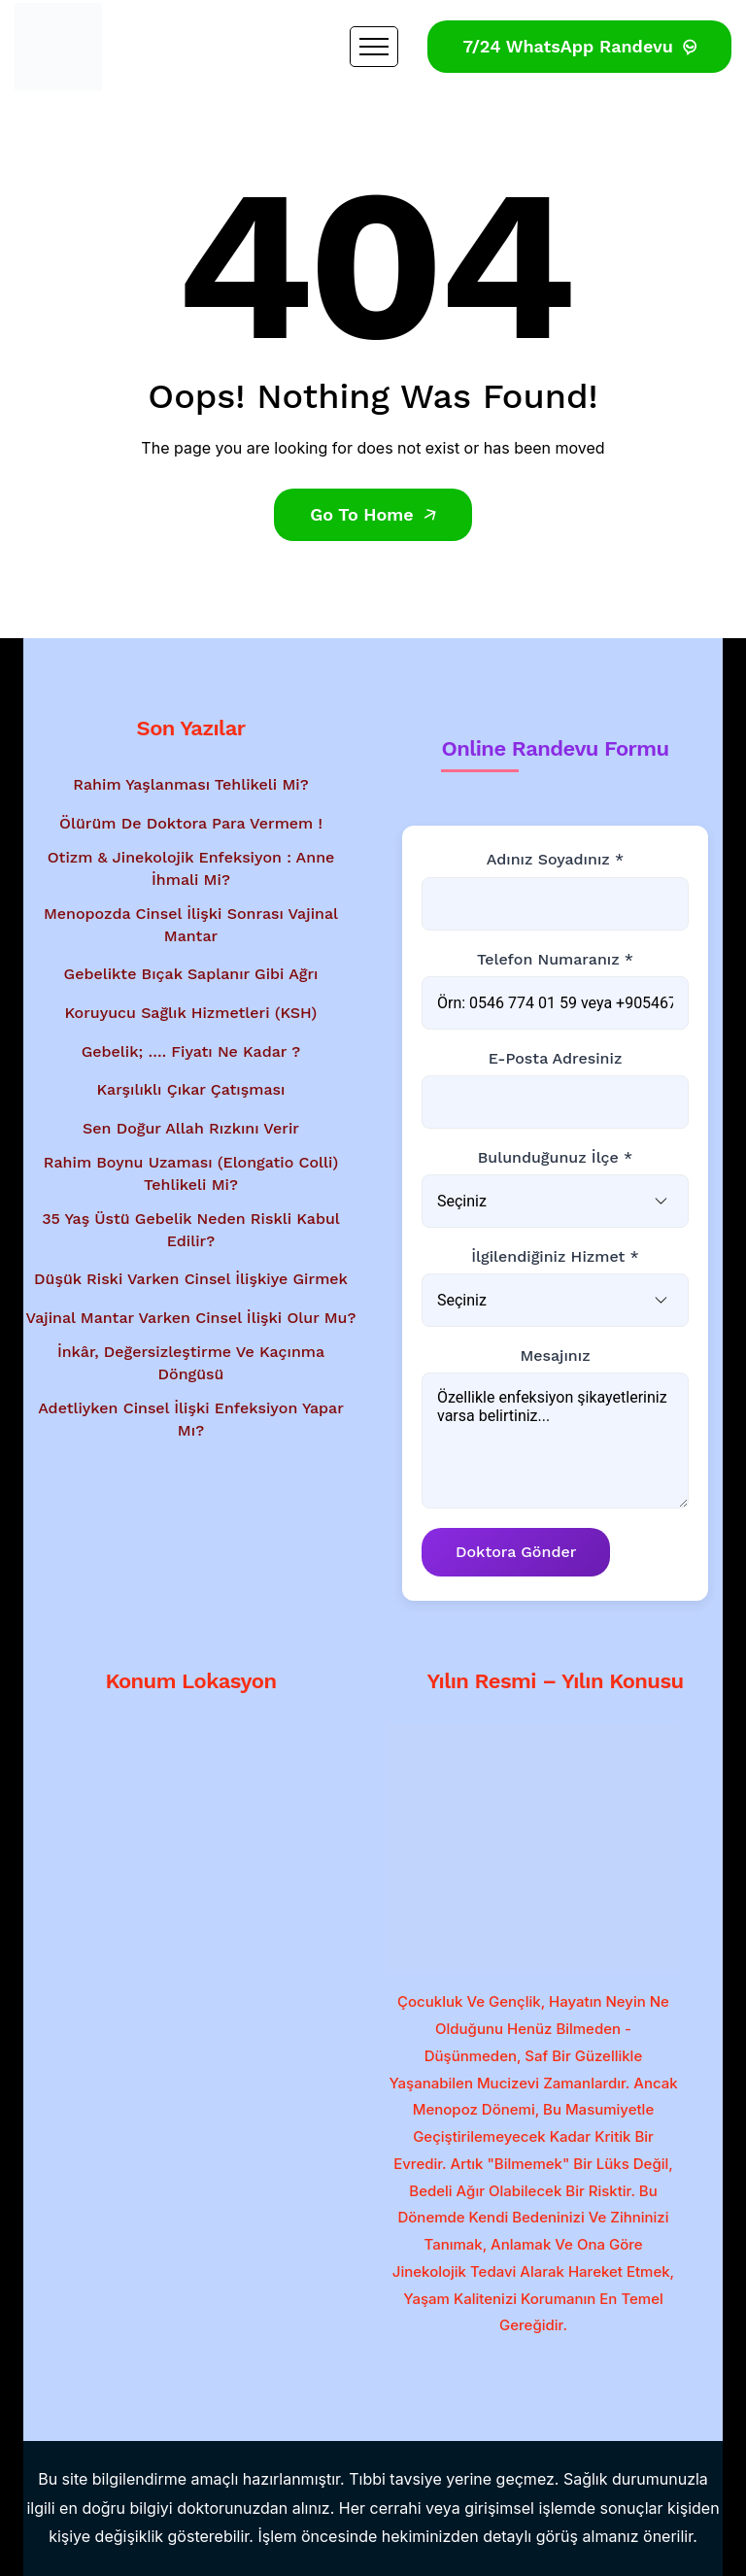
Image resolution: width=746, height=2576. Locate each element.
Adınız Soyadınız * (555, 859)
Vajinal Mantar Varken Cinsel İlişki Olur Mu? (191, 1317)
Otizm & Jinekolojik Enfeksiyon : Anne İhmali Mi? (191, 868)
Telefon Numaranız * (555, 959)
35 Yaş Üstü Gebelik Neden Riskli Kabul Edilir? (191, 1229)
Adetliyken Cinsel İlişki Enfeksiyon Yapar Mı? (191, 1419)
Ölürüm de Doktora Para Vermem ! (190, 823)
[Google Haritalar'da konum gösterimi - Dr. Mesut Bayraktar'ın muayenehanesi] (190, 1836)
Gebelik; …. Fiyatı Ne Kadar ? (191, 1051)
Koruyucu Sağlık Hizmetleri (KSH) (191, 1012)
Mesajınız (555, 1355)
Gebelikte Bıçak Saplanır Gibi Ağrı (191, 974)
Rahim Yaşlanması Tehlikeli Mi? (191, 784)
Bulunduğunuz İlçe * (555, 1157)
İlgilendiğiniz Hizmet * (554, 1256)
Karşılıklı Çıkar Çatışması (191, 1089)
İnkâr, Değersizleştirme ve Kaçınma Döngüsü (190, 1362)
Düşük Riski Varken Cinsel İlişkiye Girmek (191, 1279)
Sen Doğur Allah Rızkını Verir (191, 1128)
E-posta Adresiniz (556, 1058)
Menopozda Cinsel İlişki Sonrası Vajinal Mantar (191, 924)
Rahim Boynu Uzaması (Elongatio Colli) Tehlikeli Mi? (191, 1173)
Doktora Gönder (516, 1551)
